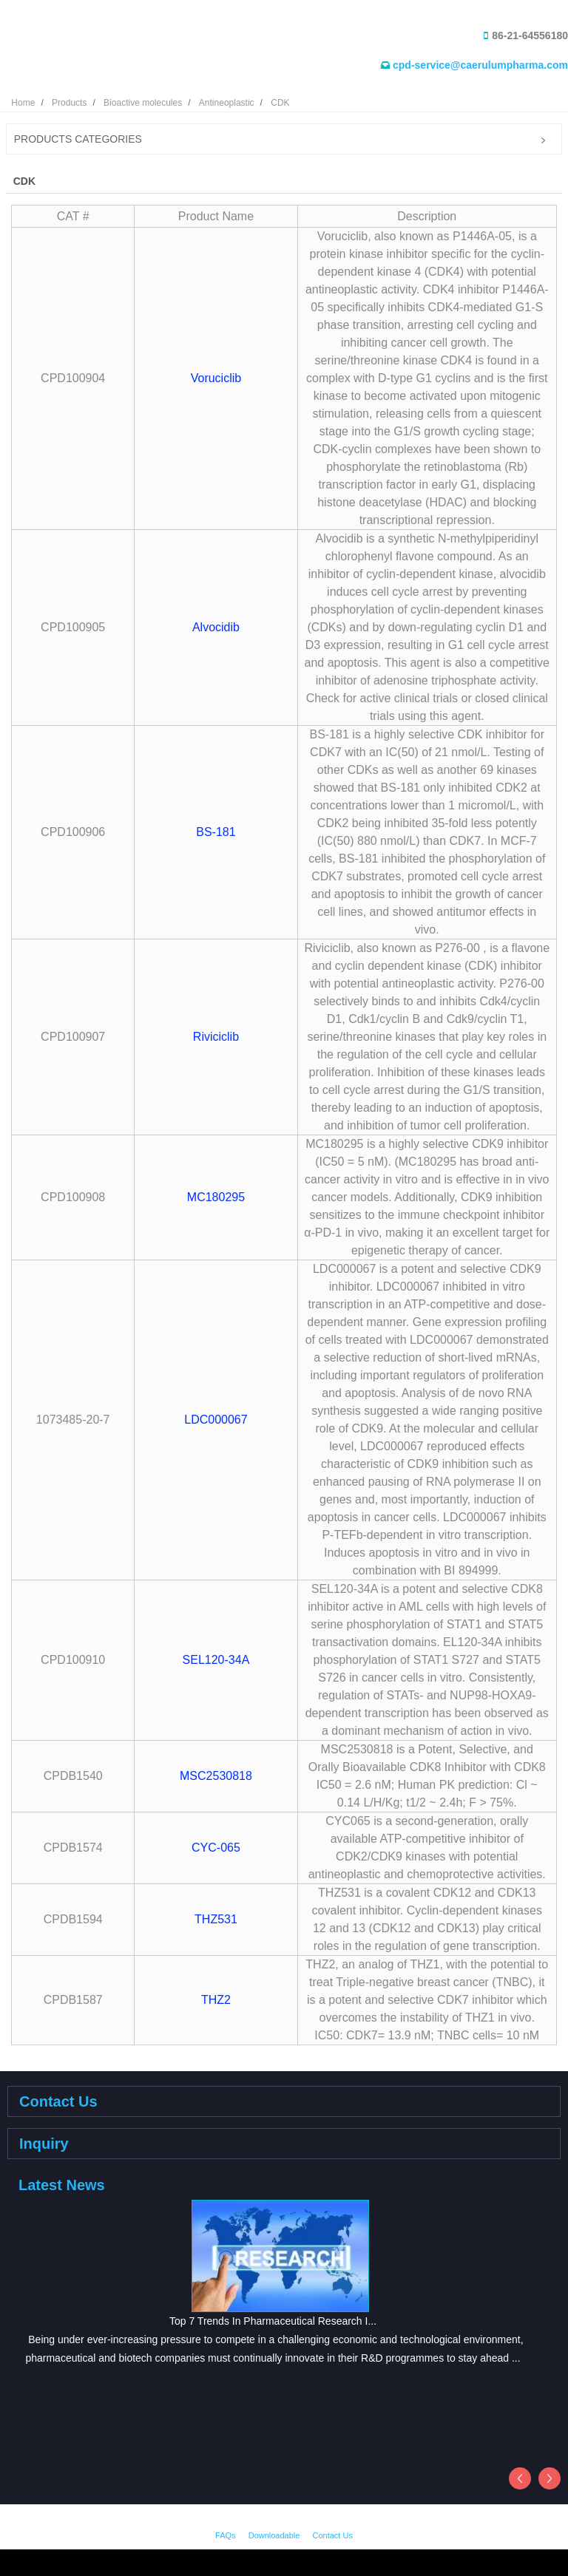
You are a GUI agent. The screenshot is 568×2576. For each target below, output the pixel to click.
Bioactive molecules (143, 103)
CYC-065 (216, 1847)
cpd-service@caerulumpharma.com (480, 65)
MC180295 (216, 1197)
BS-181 (215, 832)
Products (69, 103)
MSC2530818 (216, 1776)
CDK (280, 103)
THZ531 (216, 1919)
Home (23, 103)
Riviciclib (216, 1036)
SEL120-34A (216, 1660)
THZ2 (216, 2000)
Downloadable (274, 2535)
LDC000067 (215, 1419)
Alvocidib (216, 627)
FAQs (225, 2535)
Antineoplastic (226, 103)
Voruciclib (216, 378)
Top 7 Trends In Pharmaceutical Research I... (272, 2321)
